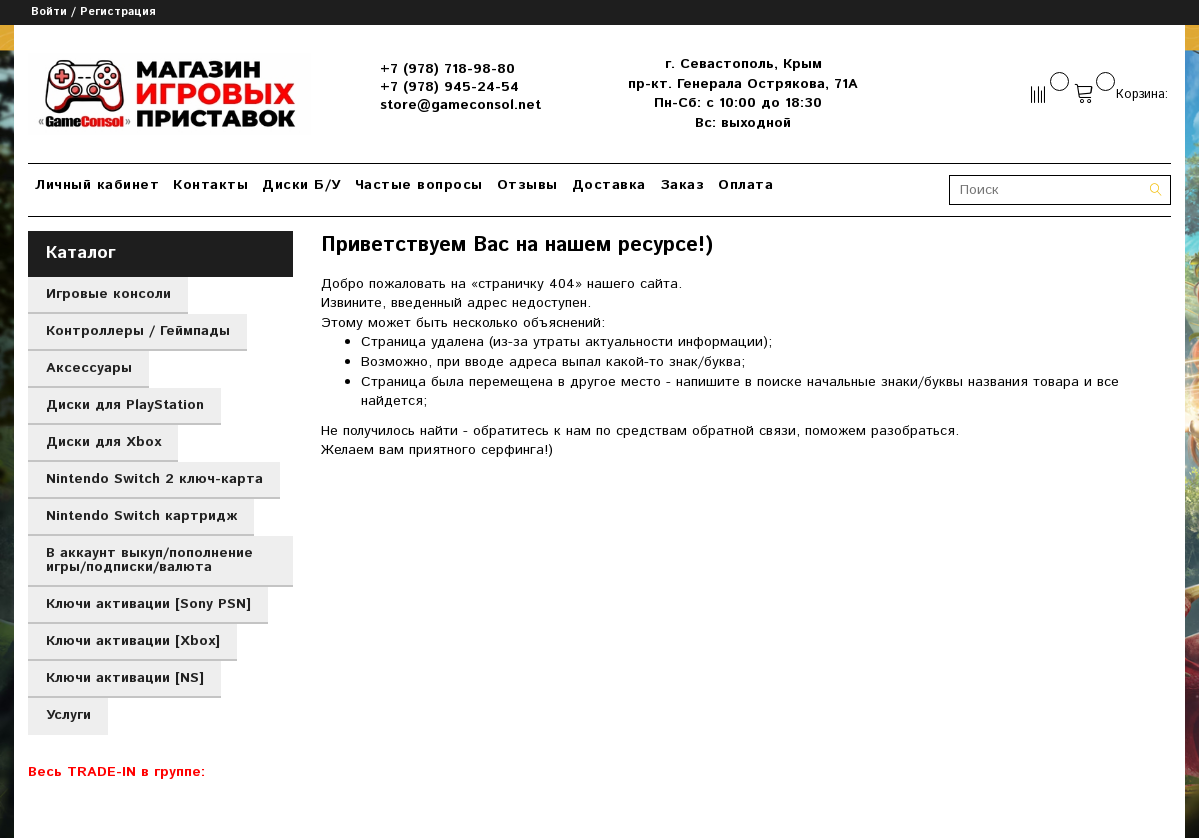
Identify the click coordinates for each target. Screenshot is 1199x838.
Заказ (682, 185)
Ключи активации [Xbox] (133, 641)
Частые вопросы (419, 185)
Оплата (745, 185)
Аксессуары (89, 368)
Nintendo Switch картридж (141, 516)
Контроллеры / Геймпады (138, 331)
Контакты (210, 185)
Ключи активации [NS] (125, 678)
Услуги (68, 715)
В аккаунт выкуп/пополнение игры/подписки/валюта (149, 560)
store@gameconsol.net (460, 105)
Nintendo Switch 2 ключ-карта (154, 479)
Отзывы (527, 185)
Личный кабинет (97, 185)
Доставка (609, 185)
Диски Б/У (301, 185)
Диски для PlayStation (125, 405)
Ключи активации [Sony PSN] (148, 604)
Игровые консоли (108, 294)
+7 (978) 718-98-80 (447, 69)
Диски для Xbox (103, 442)
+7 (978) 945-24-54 (449, 87)
